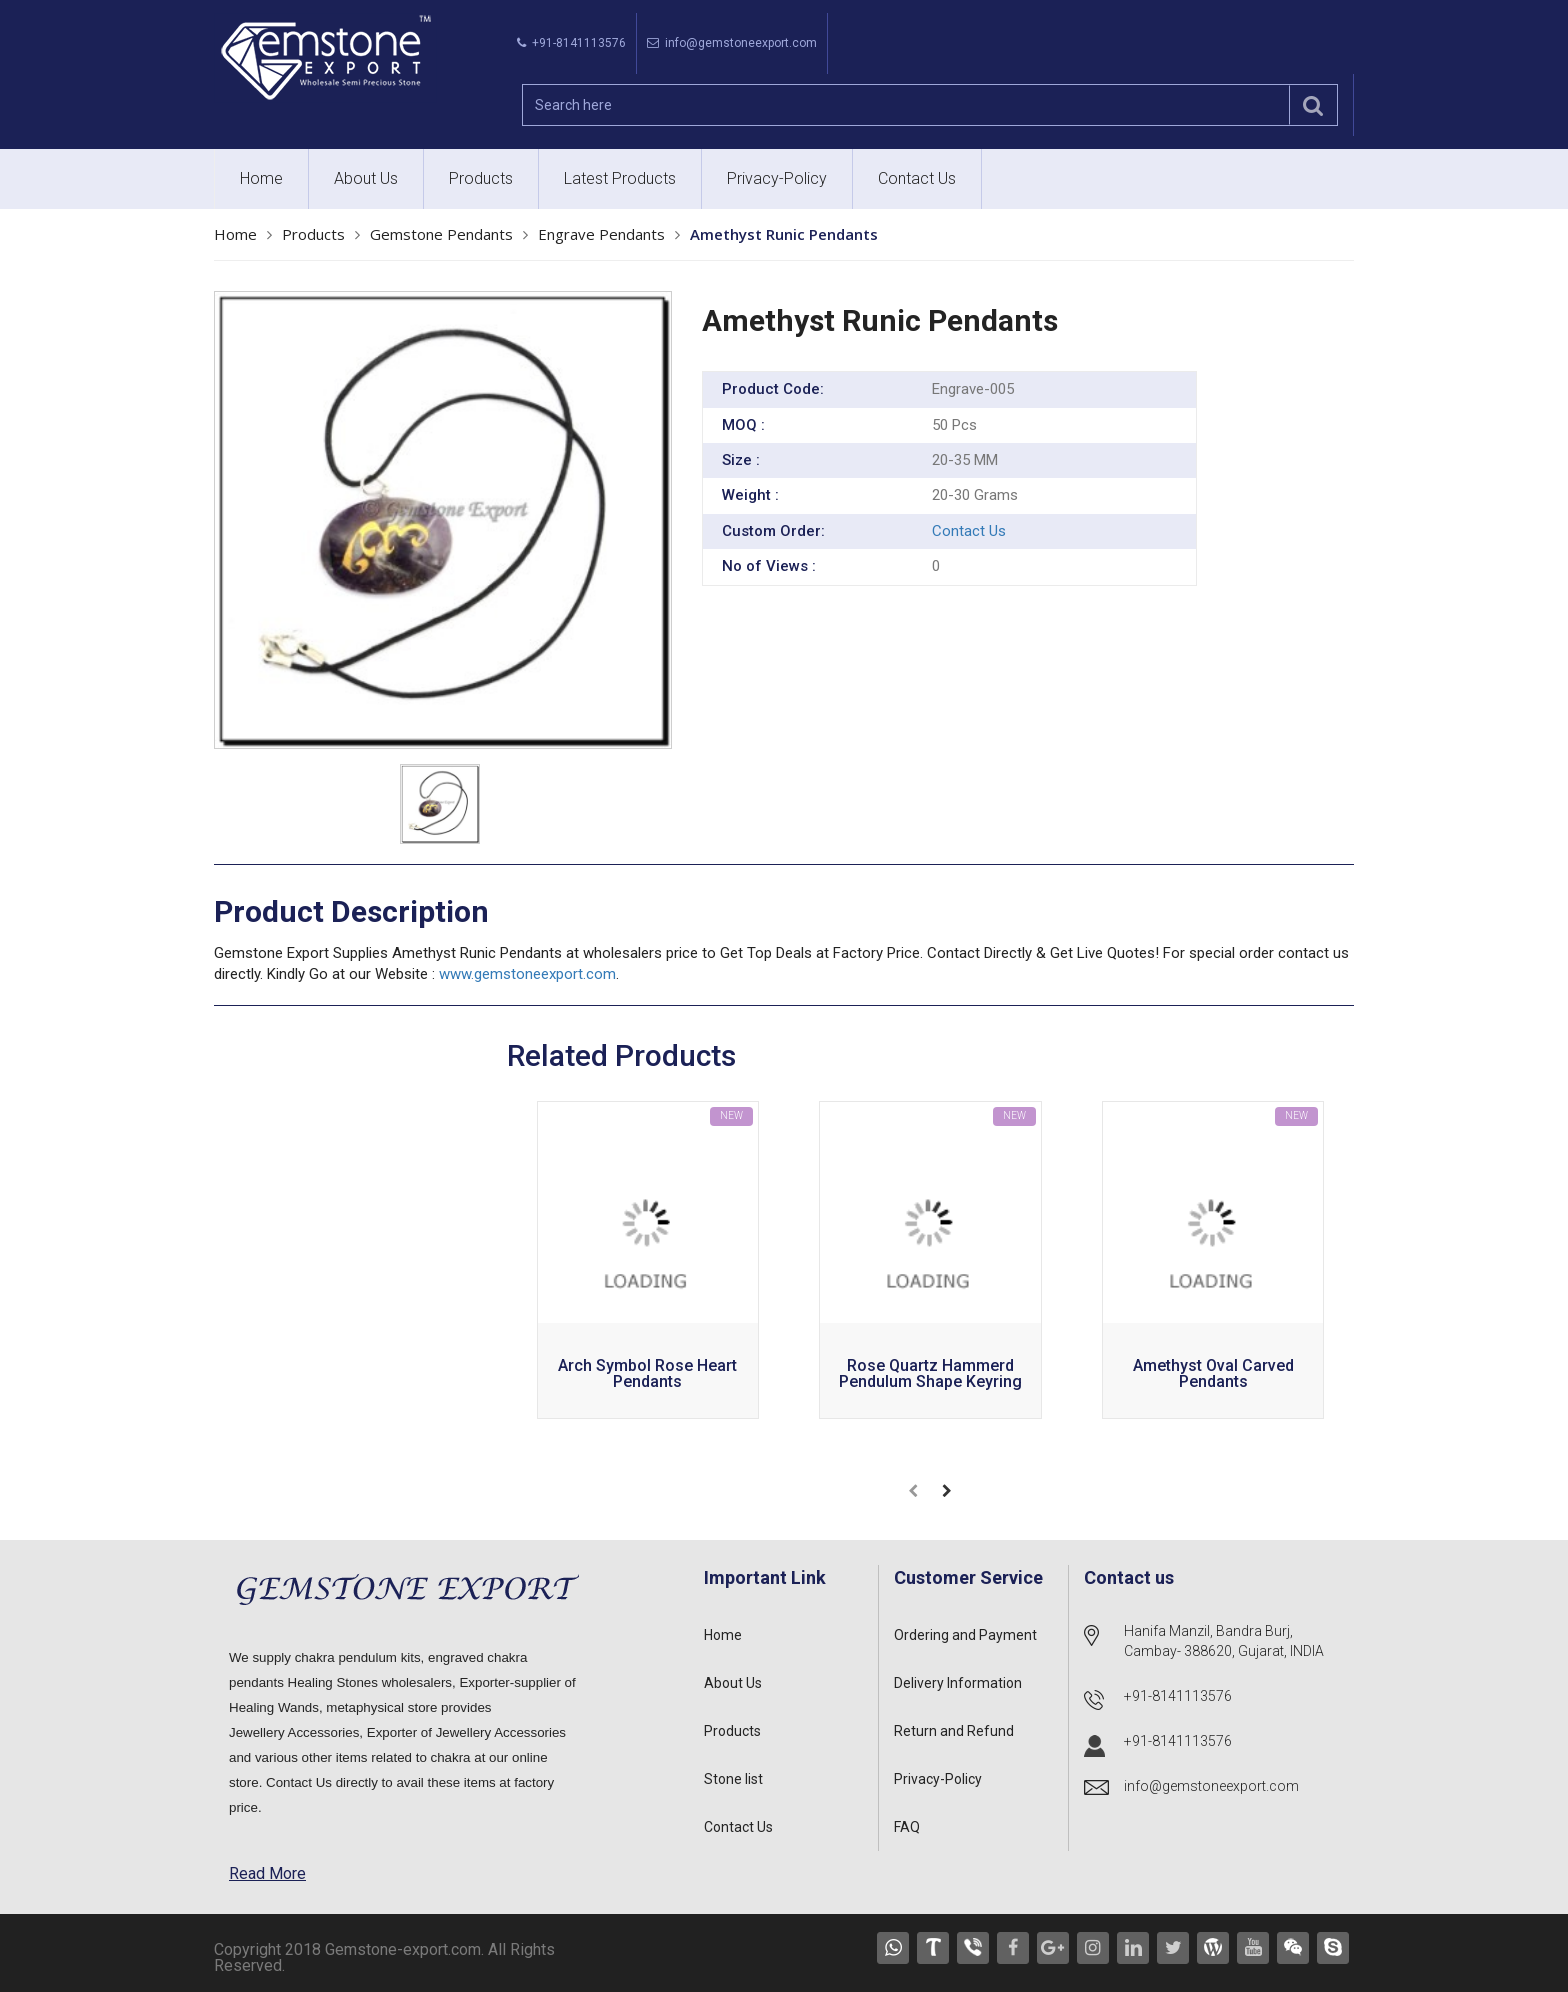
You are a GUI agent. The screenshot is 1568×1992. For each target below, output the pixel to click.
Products (481, 178)
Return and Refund (954, 1731)
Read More (267, 1873)
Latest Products (620, 178)
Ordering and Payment (965, 1635)
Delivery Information (958, 1683)
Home (261, 178)
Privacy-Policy (777, 178)
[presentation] (913, 1491)
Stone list (733, 1779)
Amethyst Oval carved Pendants (1213, 1374)
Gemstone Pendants (441, 234)
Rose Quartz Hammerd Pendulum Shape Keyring (930, 1374)
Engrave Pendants (601, 234)
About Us (366, 178)
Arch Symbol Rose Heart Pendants (647, 1374)
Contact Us (917, 178)
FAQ (907, 1827)
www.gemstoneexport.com (527, 974)
